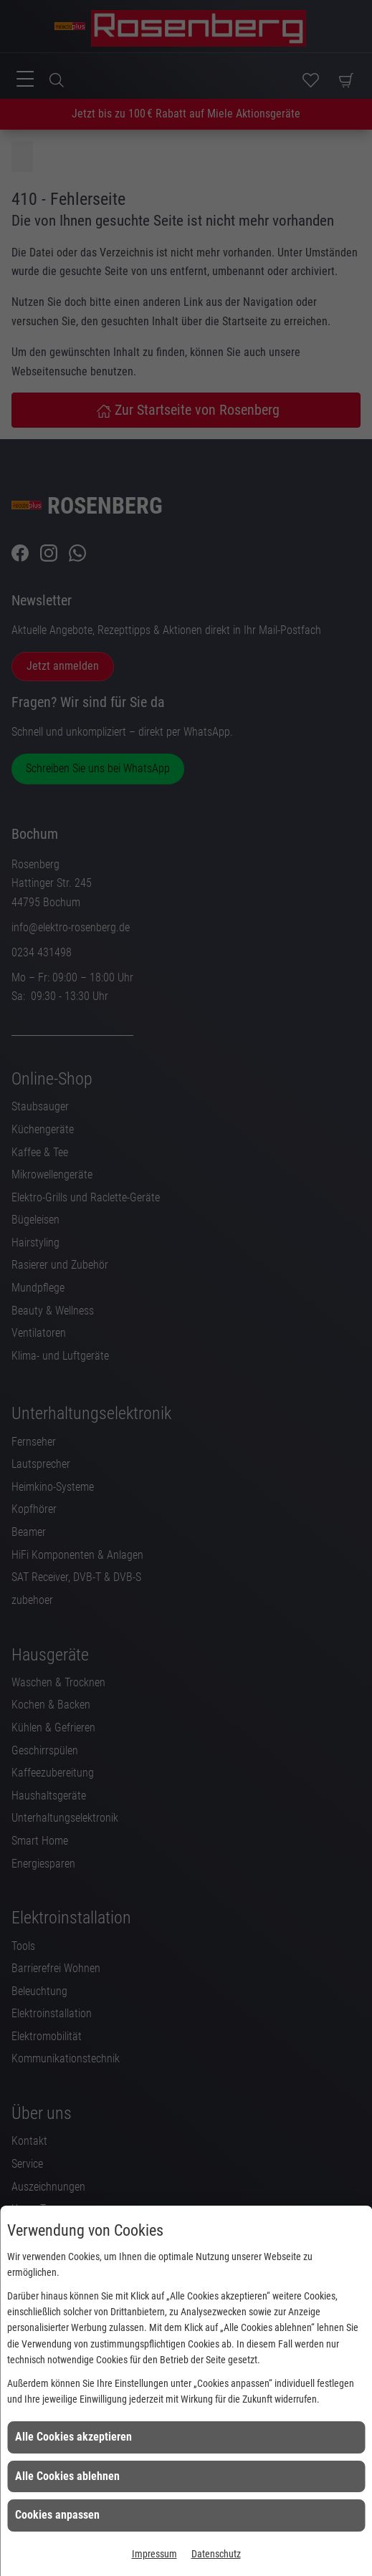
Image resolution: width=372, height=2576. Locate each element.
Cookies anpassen (57, 2515)
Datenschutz (216, 2554)
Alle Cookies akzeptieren (73, 2436)
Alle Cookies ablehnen (67, 2476)
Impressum (154, 2554)
